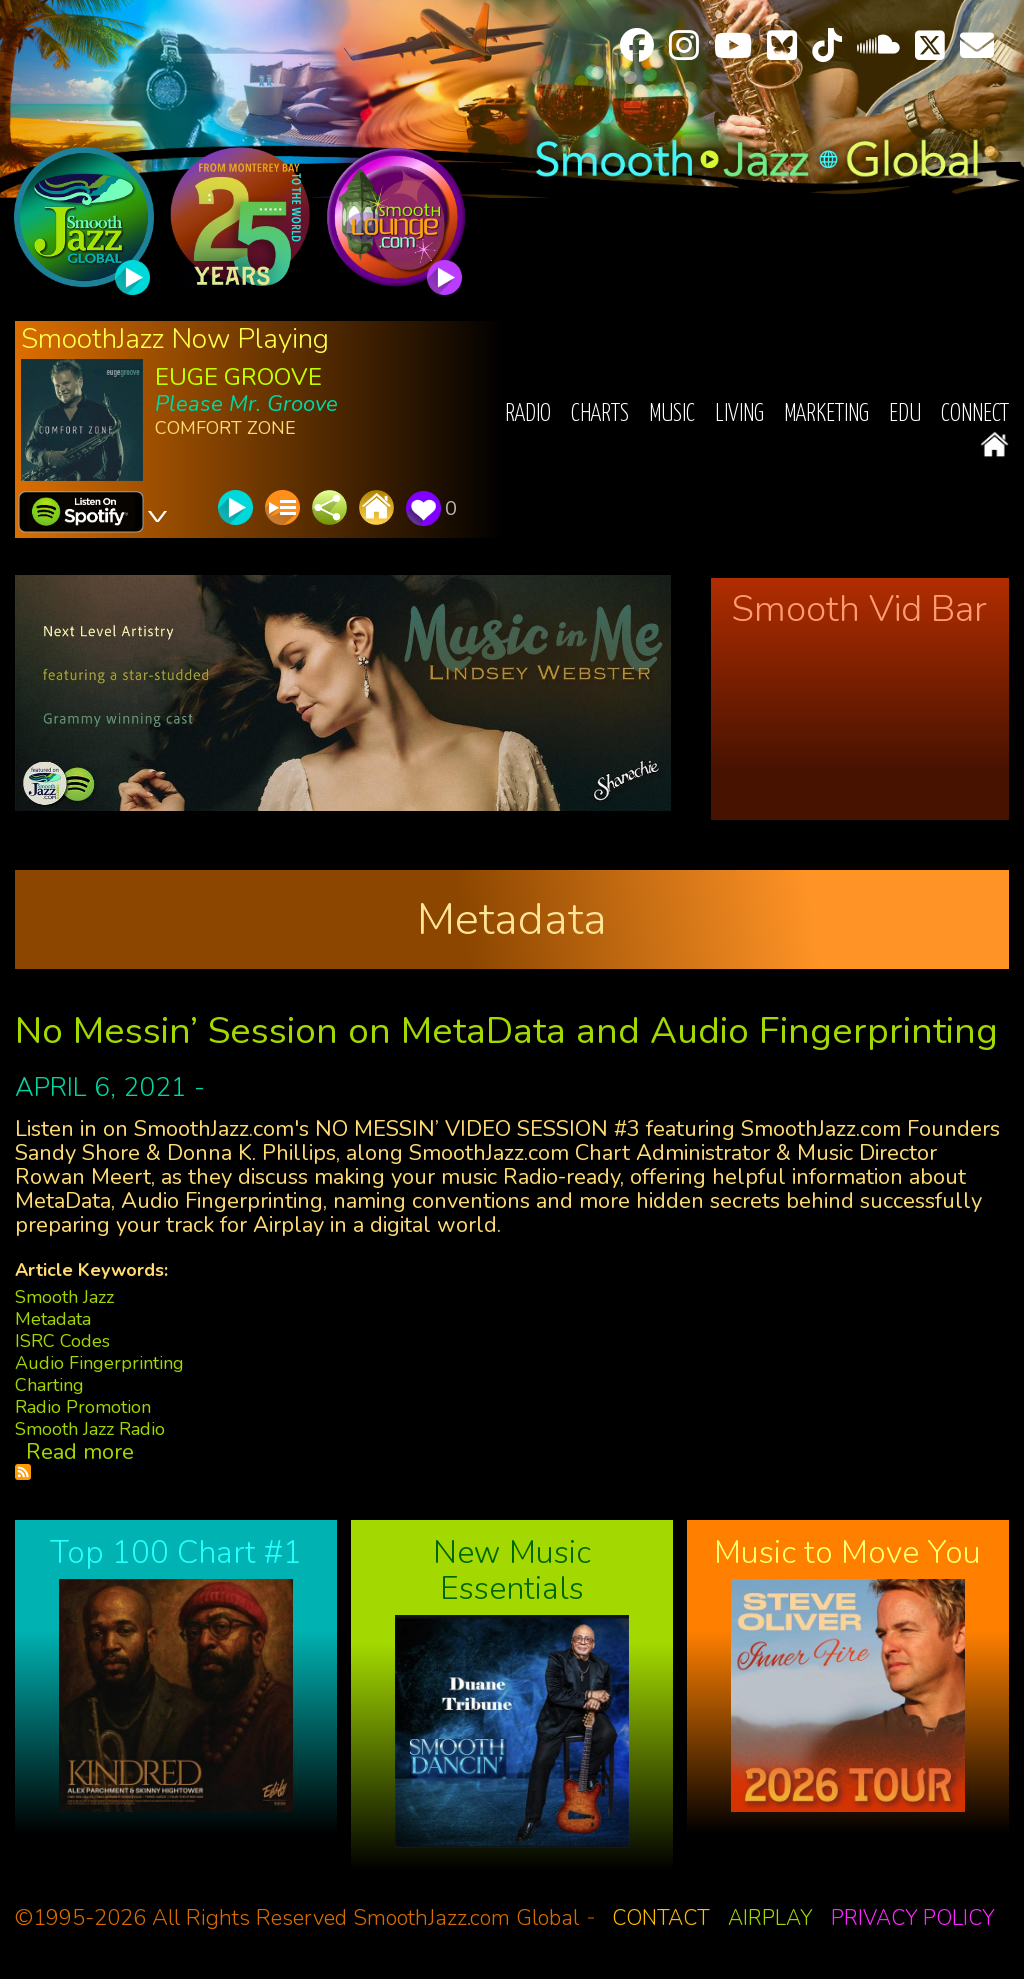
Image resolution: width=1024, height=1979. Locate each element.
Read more (80, 1452)
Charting (49, 1385)
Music (672, 414)
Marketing (826, 414)
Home (994, 444)
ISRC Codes (62, 1341)
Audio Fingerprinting (99, 1363)
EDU (905, 414)
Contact (661, 1918)
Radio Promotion (83, 1407)
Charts (600, 414)
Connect (975, 414)
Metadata (53, 1319)
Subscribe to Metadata (23, 1472)
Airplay (770, 1918)
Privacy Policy (913, 1918)
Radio (528, 414)
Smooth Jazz (64, 1297)
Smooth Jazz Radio (90, 1429)
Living (739, 414)
